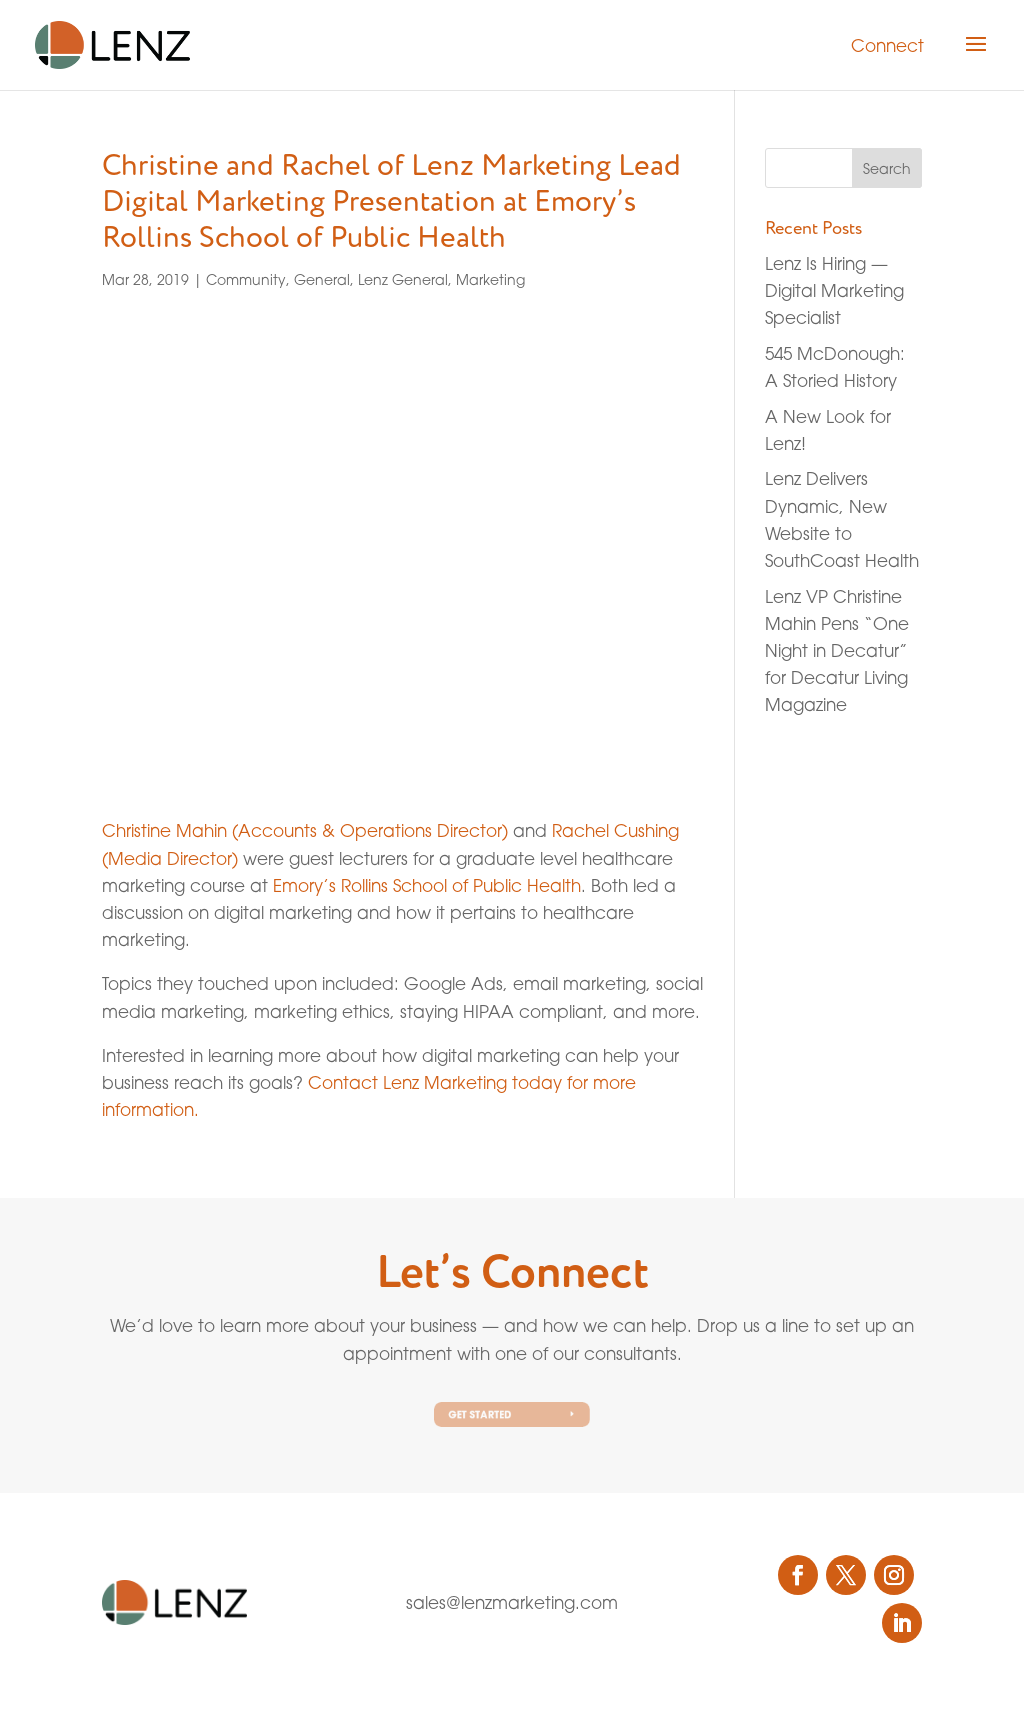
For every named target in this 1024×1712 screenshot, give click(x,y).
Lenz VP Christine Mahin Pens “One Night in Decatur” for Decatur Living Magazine (837, 651)
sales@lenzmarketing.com (512, 1602)
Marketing (490, 279)
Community (246, 279)
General (322, 279)
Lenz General (403, 279)
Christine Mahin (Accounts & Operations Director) (305, 830)
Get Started (485, 1414)
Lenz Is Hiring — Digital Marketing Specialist (834, 290)
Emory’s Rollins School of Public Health (427, 885)
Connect (887, 45)
